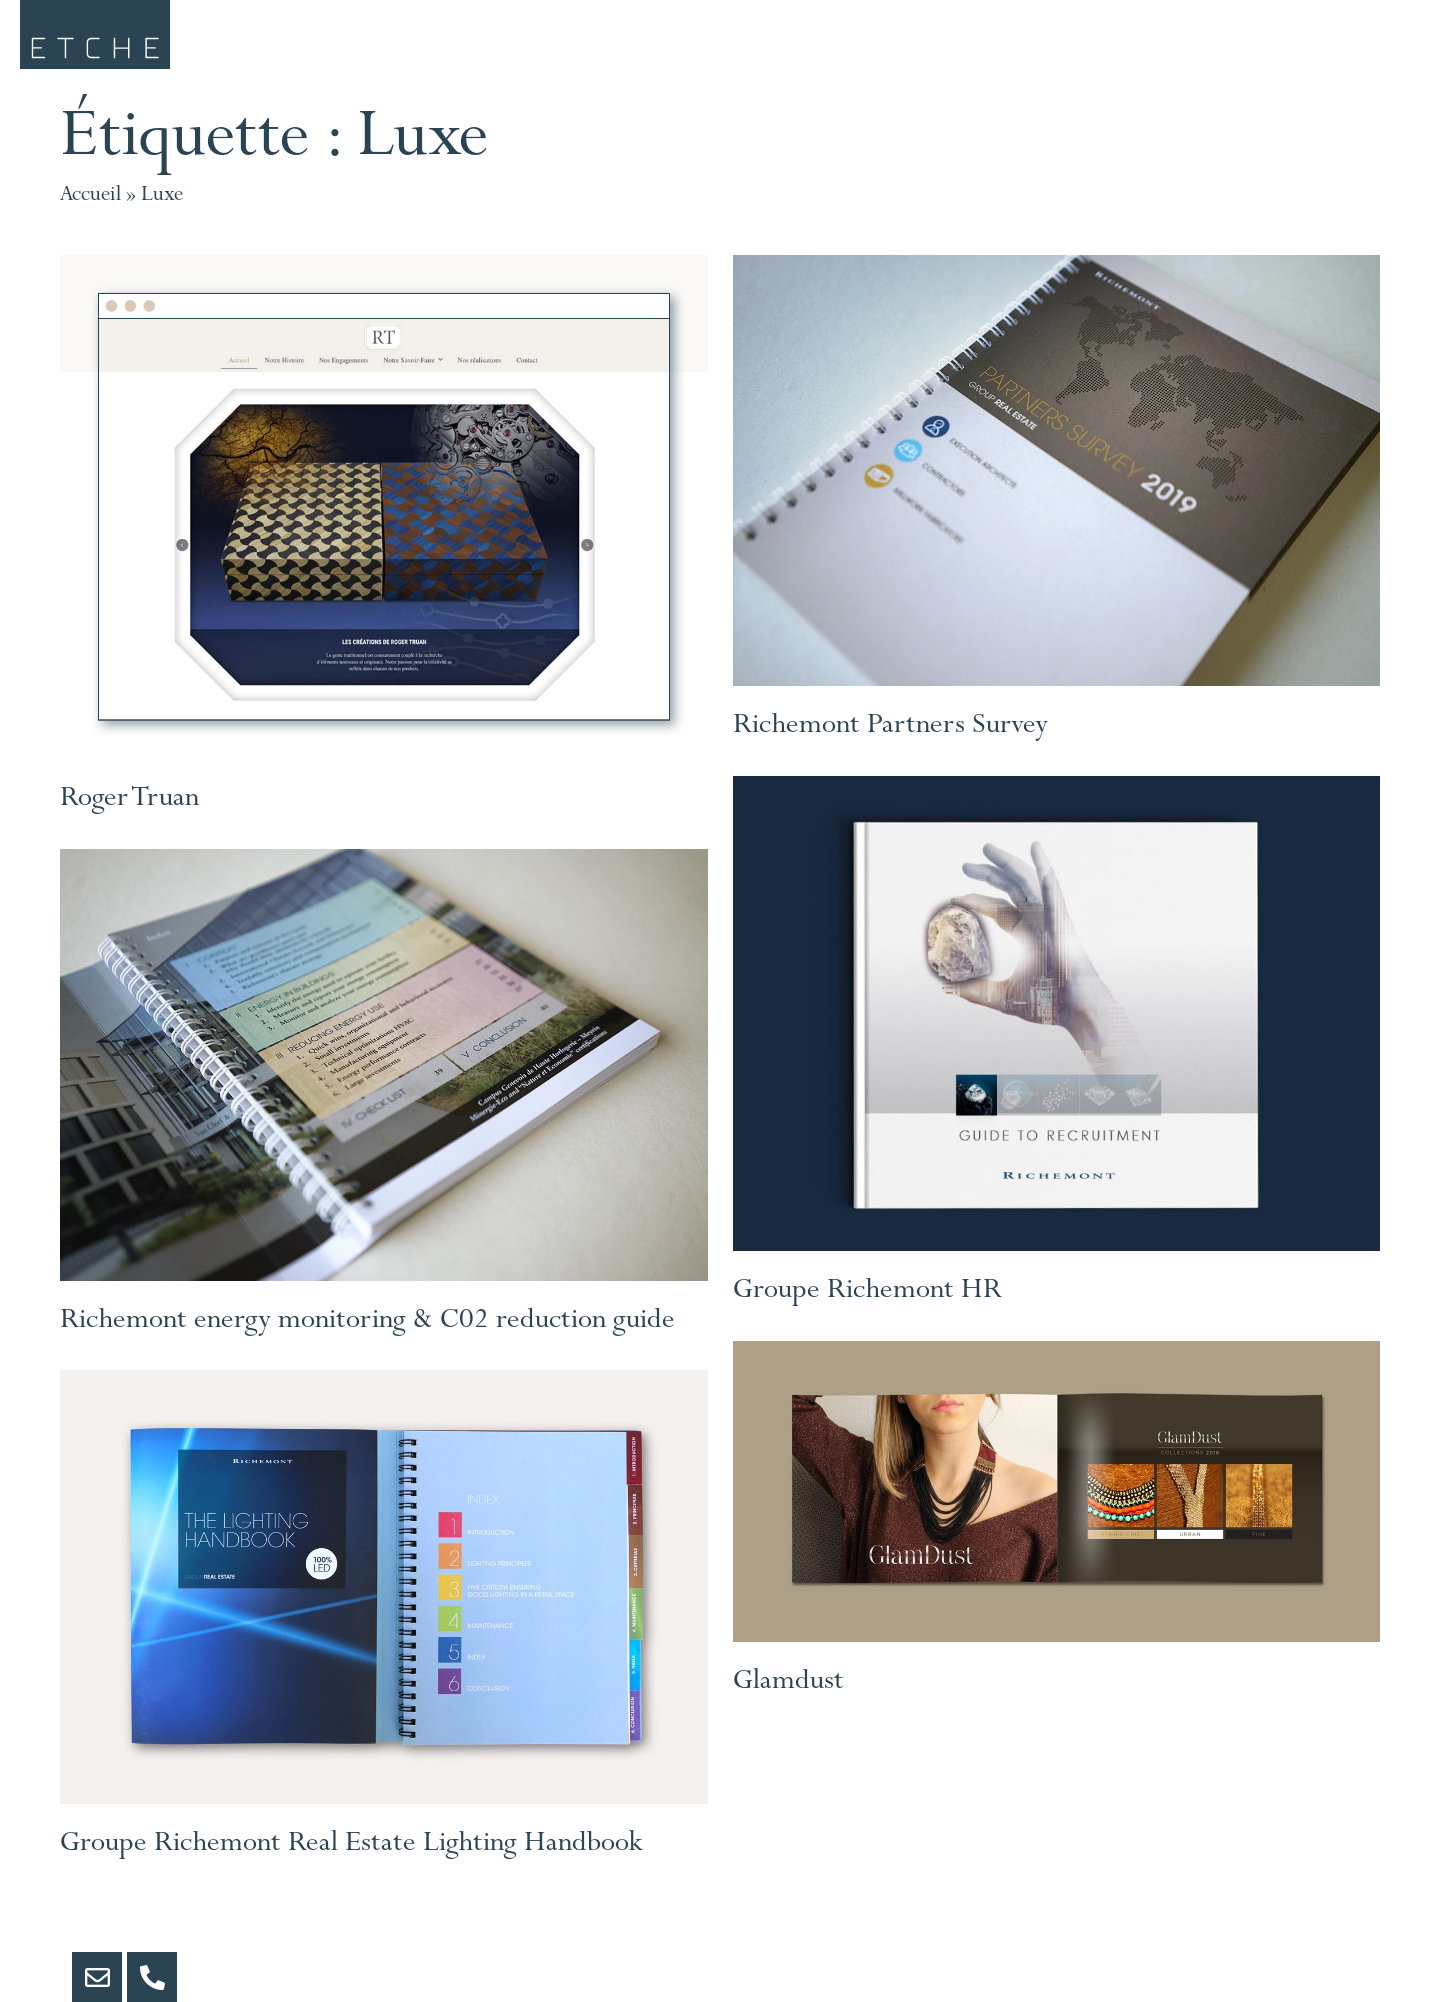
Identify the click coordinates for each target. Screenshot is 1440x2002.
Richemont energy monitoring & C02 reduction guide (367, 1346)
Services (538, 46)
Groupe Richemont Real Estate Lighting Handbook (351, 1869)
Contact (1345, 46)
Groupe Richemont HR (867, 1317)
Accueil (90, 220)
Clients (731, 46)
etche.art (1139, 46)
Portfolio (929, 46)
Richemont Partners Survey (890, 752)
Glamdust (788, 1707)
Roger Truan (129, 824)
